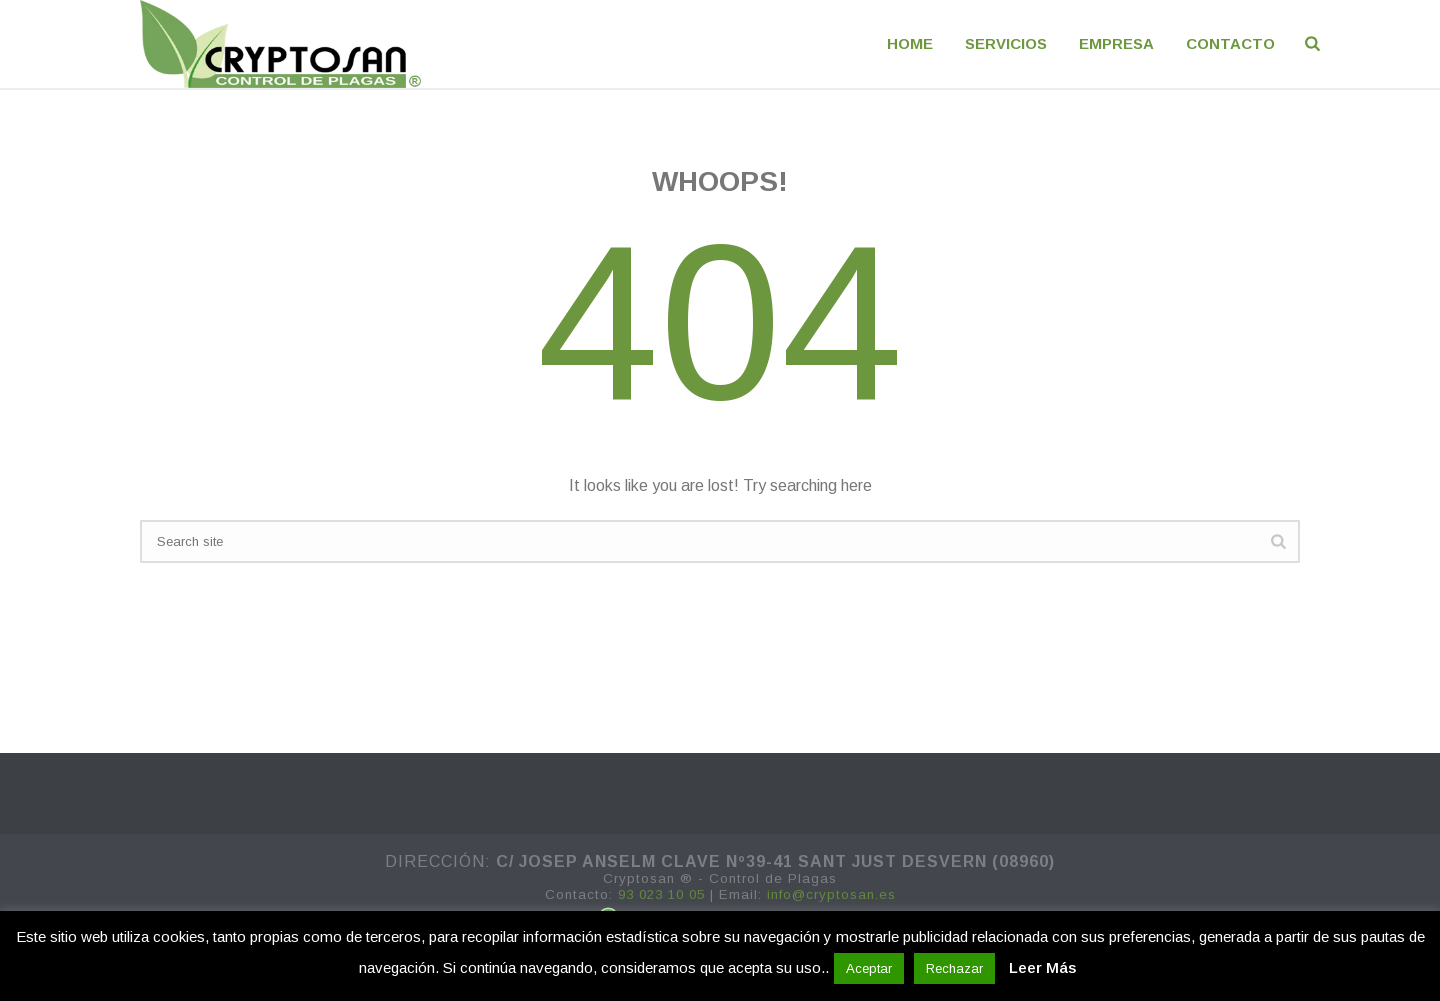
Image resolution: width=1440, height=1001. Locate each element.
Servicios (1006, 43)
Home (910, 43)
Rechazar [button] (954, 968)
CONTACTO (1230, 43)
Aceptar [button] (869, 968)
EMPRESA (1116, 43)
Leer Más (1042, 967)
